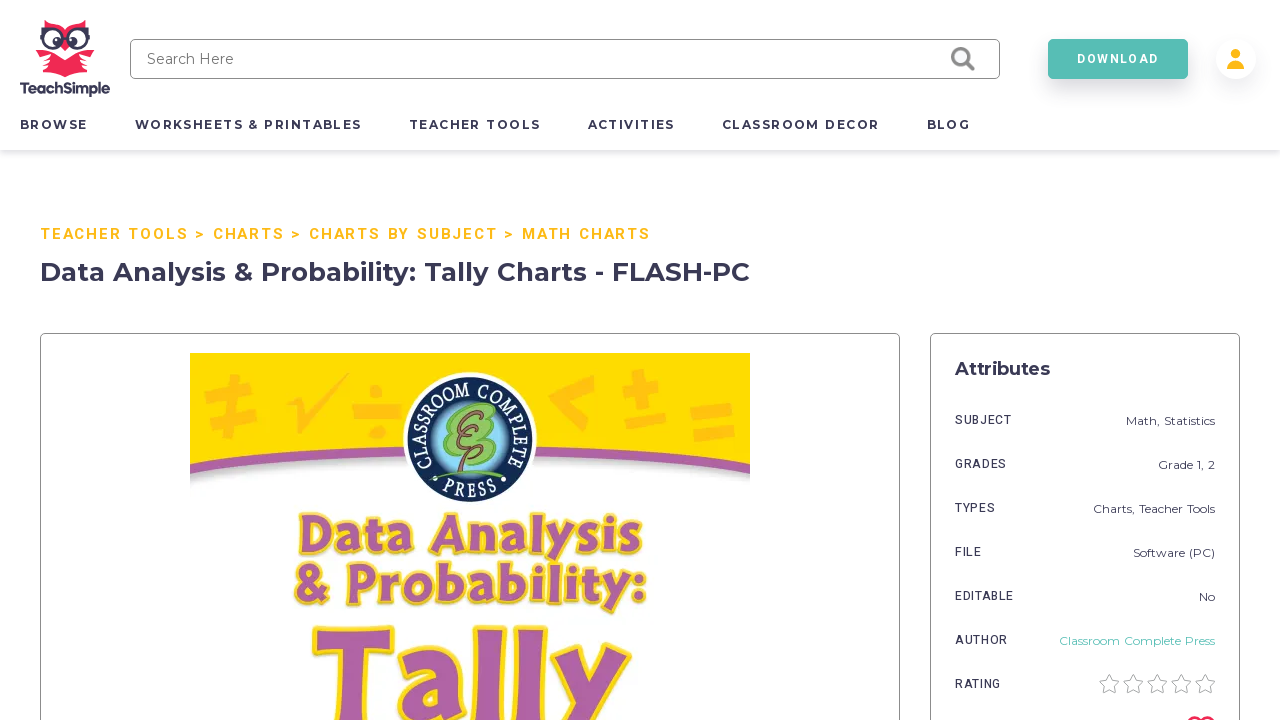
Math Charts (586, 234)
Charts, (1116, 508)
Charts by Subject (403, 234)
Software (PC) (1174, 552)
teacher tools (475, 124)
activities (631, 124)
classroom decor (801, 124)
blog (949, 124)
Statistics (1189, 420)
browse (54, 124)
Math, (1145, 420)
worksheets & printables (248, 124)
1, (1202, 464)
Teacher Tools (114, 234)
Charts (249, 234)
